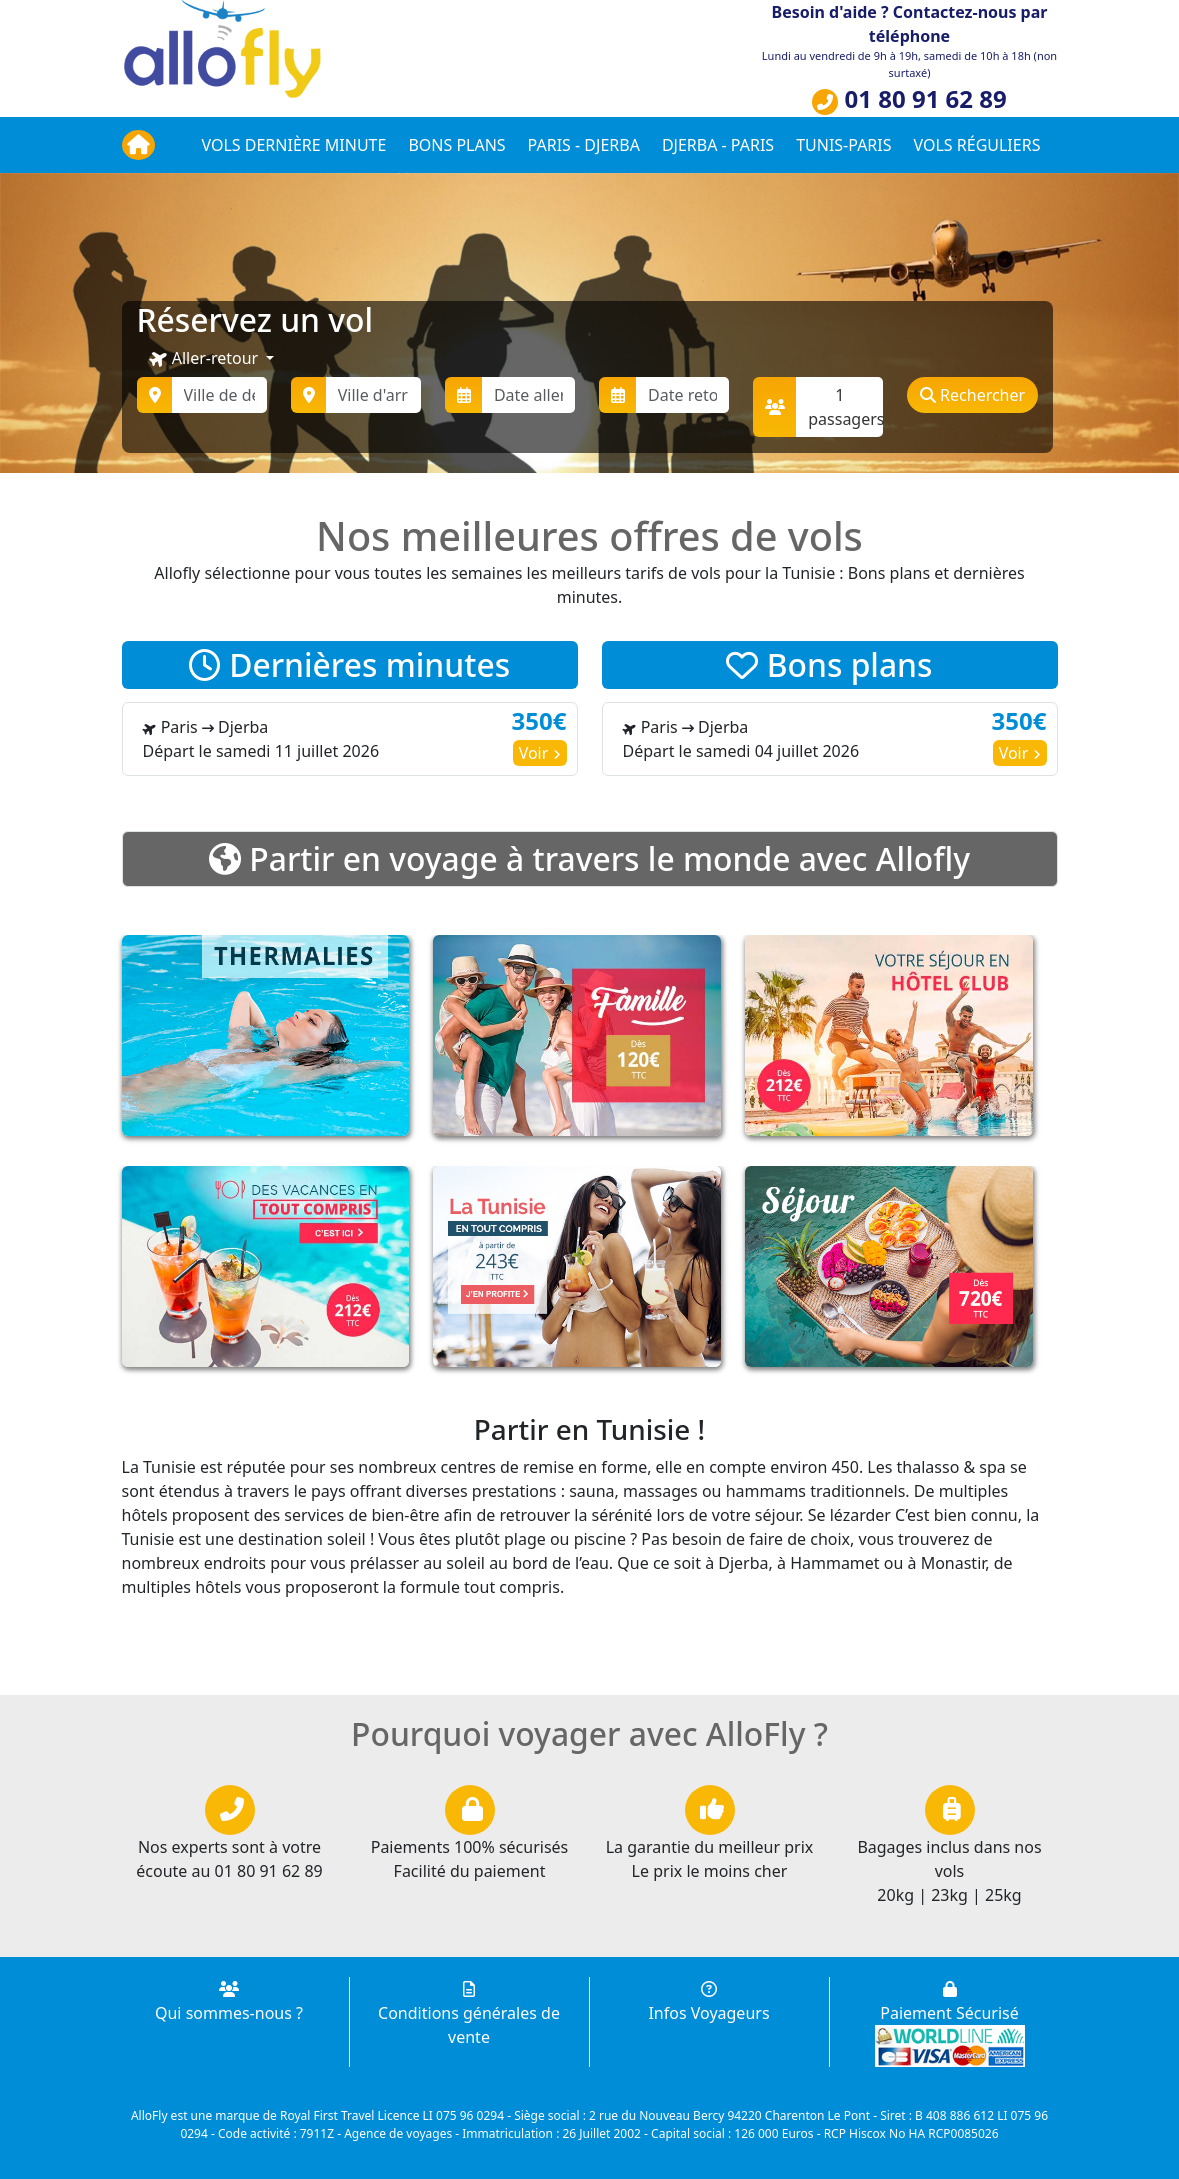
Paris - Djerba (584, 145)
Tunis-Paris (843, 145)
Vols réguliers (977, 145)
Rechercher (972, 395)
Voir (540, 753)
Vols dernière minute (294, 145)
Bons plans (456, 145)
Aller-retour (205, 358)
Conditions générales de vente (469, 2014)
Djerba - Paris (718, 145)
